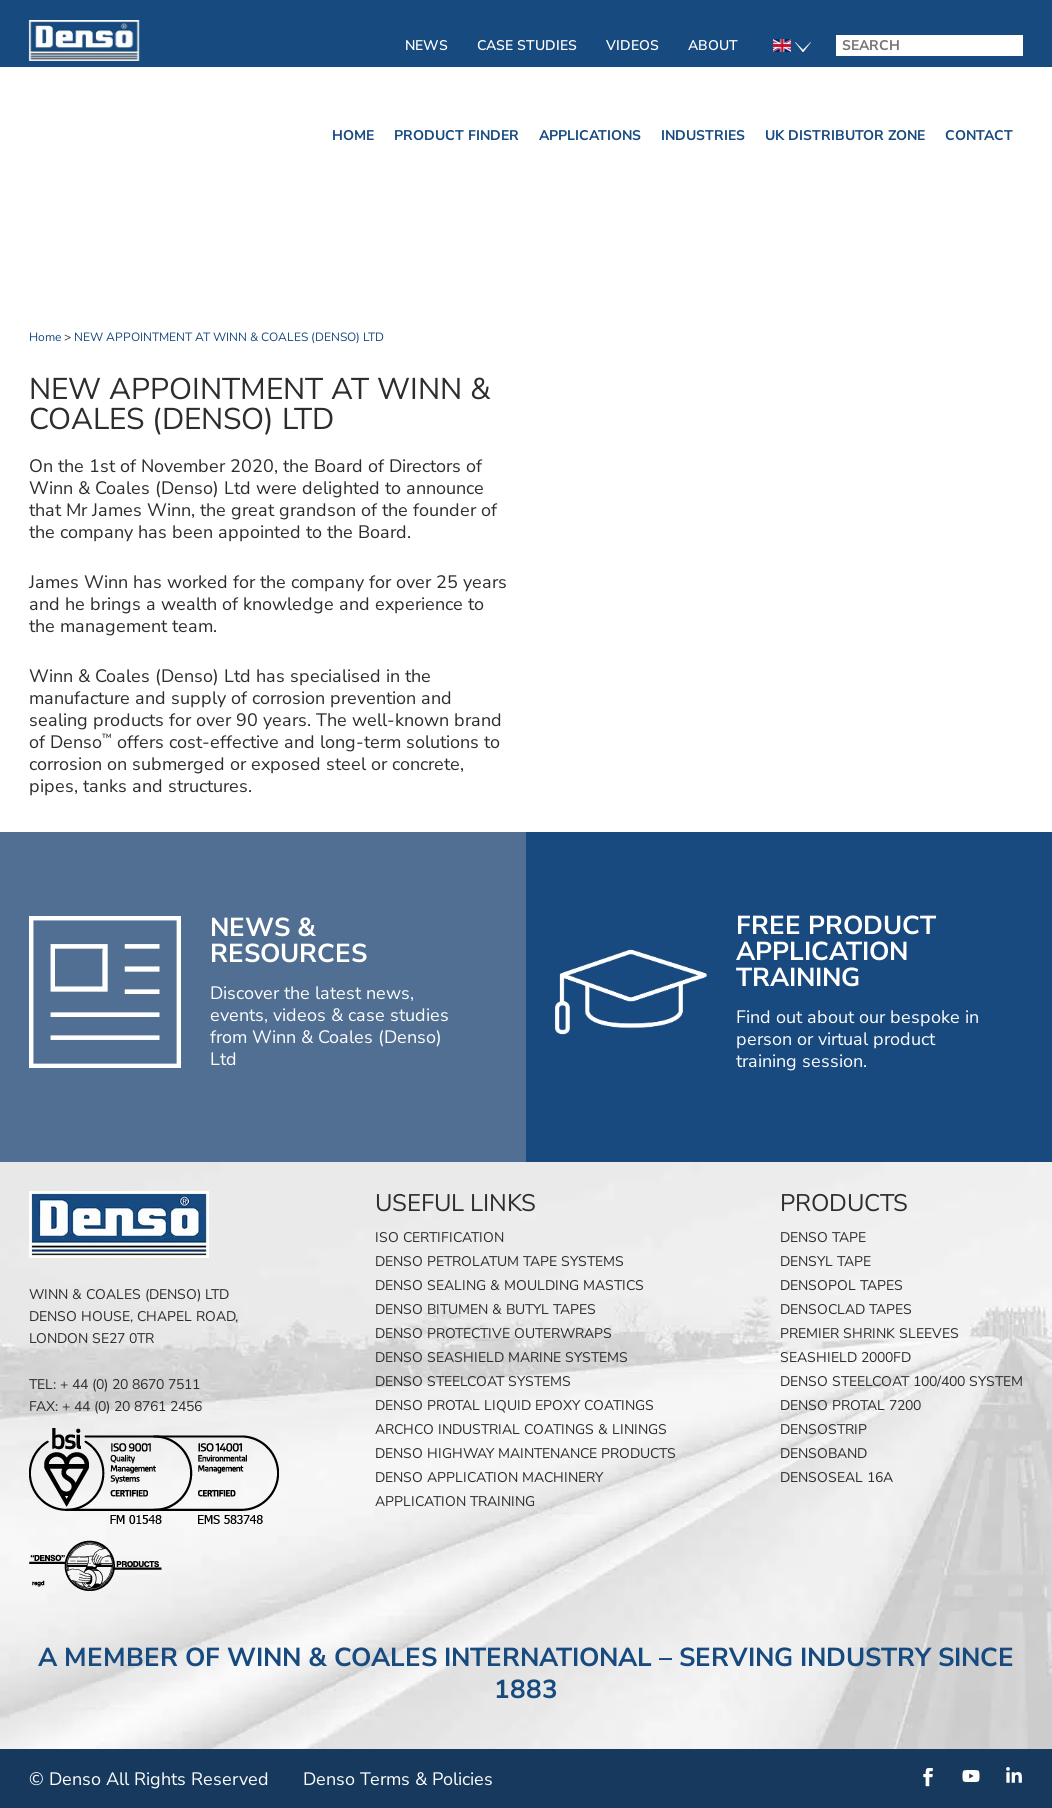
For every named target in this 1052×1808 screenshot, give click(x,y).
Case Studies (527, 45)
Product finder (456, 135)
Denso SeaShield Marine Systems (501, 1357)
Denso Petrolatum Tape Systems (499, 1261)
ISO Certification (439, 1237)
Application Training (455, 1501)
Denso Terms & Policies (398, 1779)
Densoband (823, 1453)
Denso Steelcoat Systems (473, 1381)
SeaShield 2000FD (845, 1357)
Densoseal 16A (836, 1477)
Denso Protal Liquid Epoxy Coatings (514, 1405)
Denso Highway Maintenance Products (525, 1453)
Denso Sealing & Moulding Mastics (509, 1285)
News (426, 45)
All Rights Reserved (187, 1779)
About (713, 45)
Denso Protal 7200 (850, 1405)
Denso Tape (823, 1237)
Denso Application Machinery (489, 1477)
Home (353, 135)
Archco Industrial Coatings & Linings (521, 1429)
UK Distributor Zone (845, 135)
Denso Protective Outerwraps (493, 1333)
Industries (703, 135)
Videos (632, 45)
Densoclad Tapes (846, 1309)
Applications (590, 135)
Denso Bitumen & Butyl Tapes (485, 1309)
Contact (979, 135)
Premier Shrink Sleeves (869, 1333)
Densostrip (823, 1429)
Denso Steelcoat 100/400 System (901, 1381)
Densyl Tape (825, 1261)
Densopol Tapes (841, 1285)
